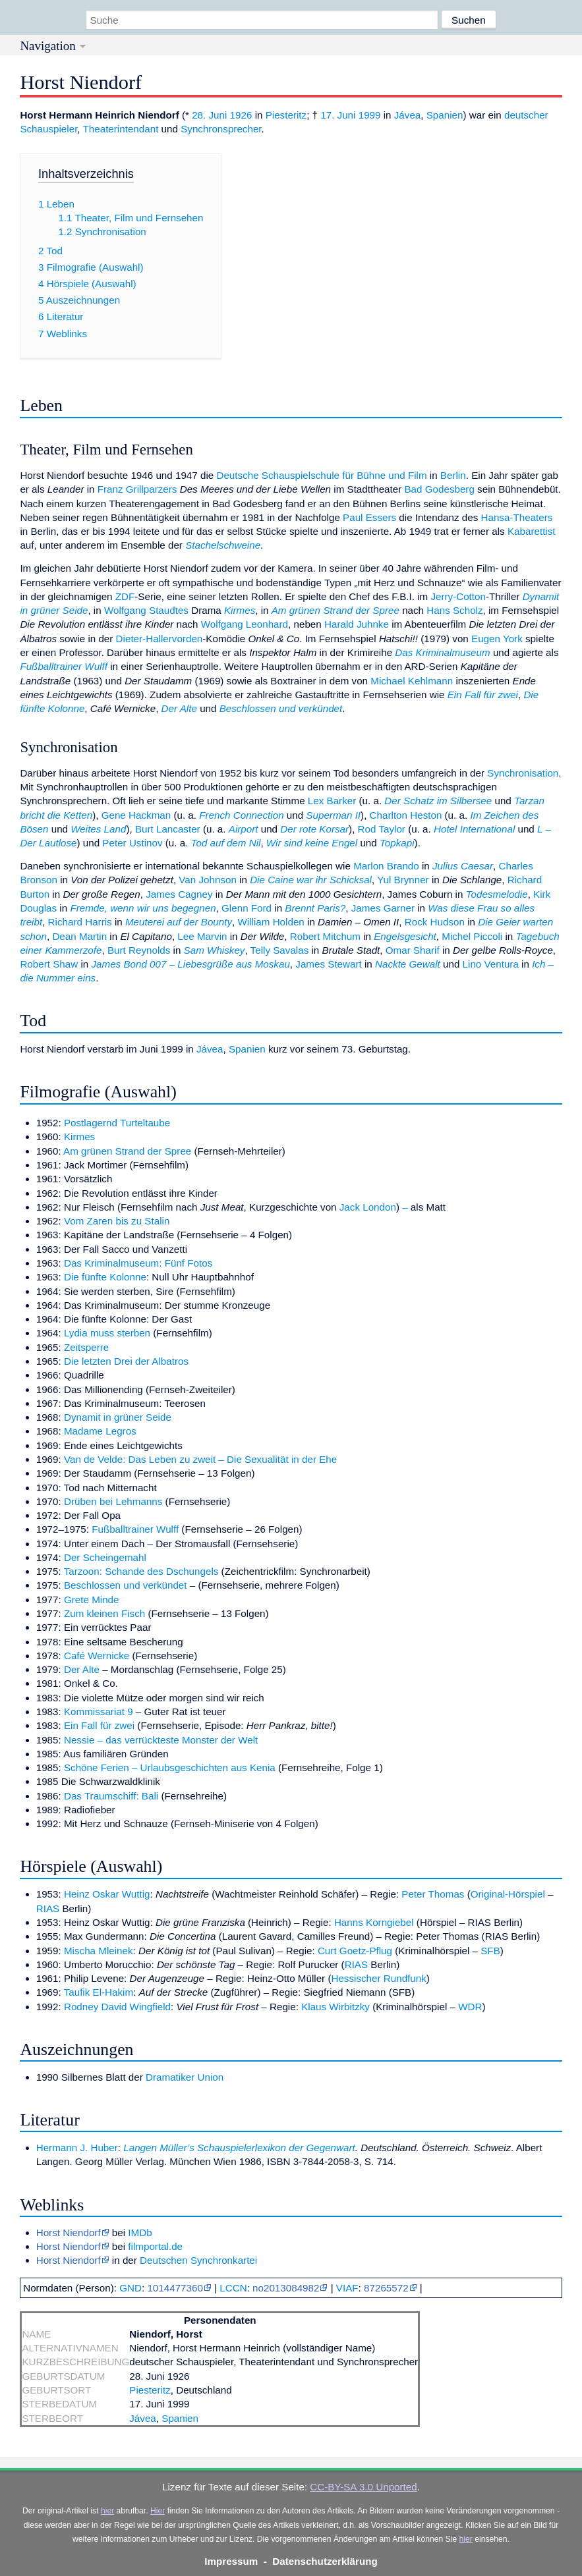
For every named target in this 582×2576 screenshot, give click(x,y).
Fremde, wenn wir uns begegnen (143, 908)
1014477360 (174, 2287)
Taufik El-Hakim (99, 1992)
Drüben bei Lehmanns (113, 1501)
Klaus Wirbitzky (335, 2006)
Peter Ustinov (132, 842)
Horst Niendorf (68, 2232)
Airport (243, 829)
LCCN (233, 2287)
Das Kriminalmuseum (442, 652)
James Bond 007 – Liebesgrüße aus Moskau (190, 964)
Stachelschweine (222, 545)
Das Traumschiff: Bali (111, 1795)
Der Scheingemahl (105, 1557)
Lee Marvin (202, 936)
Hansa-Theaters (517, 517)
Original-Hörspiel (508, 1894)
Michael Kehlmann (411, 680)
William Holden (271, 921)
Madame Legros (100, 1431)
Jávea (407, 115)
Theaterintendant (121, 128)
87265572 (386, 2287)
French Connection (241, 815)
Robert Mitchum (325, 936)
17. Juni (337, 115)
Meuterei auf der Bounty (178, 921)
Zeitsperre (86, 1347)
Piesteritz (286, 115)
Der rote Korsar (314, 829)
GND (130, 2287)
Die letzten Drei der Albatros (126, 1361)
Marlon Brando (386, 865)
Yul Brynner (403, 879)
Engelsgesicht (405, 936)
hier (107, 2510)
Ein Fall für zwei (483, 694)
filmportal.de (155, 2246)
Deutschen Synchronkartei (198, 2260)
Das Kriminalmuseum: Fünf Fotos (138, 1263)
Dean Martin (79, 936)
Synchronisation (522, 773)
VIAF (347, 2287)
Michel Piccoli (472, 936)
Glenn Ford (246, 908)
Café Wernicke (96, 1655)
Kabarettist (532, 531)
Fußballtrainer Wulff (63, 666)
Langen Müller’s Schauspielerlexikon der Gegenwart (239, 2147)
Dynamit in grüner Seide (117, 1417)
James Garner (383, 908)
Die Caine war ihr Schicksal (311, 879)
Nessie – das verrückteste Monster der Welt (161, 1739)
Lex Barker (332, 800)
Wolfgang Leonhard (244, 624)
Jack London (367, 1207)
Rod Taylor (381, 829)
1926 (241, 115)
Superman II (333, 815)
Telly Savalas (279, 950)
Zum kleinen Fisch (104, 1613)
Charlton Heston (406, 815)
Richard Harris (80, 921)
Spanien (444, 115)
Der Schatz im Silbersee (438, 800)
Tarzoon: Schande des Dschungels (141, 1571)
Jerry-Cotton (458, 596)
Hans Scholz (454, 610)
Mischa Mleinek (98, 1950)
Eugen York (497, 638)
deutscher (526, 115)
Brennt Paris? (315, 908)
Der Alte (179, 708)
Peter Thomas (432, 1894)
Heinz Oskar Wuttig (107, 1894)
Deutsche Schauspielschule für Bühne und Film (321, 475)
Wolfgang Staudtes (146, 610)
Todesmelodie (497, 894)
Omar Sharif (413, 950)
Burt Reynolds (138, 950)
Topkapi (397, 842)
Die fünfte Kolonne (105, 1276)
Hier (157, 2510)
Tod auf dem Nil (226, 842)
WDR (470, 2006)
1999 (370, 115)
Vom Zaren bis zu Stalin (116, 1220)
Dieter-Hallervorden (159, 638)
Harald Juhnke (356, 624)
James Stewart (328, 964)
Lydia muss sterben (107, 1332)
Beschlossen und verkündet (281, 708)
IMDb (140, 2232)
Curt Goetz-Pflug (355, 1950)
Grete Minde (91, 1599)
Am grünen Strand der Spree (335, 610)
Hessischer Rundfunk (378, 1978)
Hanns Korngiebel (374, 1922)
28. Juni (209, 115)
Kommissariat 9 (98, 1711)
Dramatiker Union (184, 2077)
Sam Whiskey (214, 950)
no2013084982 (285, 2287)
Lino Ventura (491, 964)
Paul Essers (369, 517)
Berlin (453, 475)
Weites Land (98, 829)
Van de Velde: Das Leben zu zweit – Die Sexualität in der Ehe (200, 1459)
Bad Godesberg (439, 489)
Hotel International (474, 829)
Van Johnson (208, 879)
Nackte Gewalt (407, 964)
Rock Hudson (435, 921)
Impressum (231, 2561)
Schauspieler (48, 128)
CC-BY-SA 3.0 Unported (363, 2486)
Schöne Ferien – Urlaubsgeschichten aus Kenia (170, 1767)
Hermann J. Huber (77, 2147)
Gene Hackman (136, 815)
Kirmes (239, 610)
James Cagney (179, 894)
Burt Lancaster (167, 829)
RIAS (47, 1908)
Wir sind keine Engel (311, 842)
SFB (490, 1950)
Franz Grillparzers (137, 489)
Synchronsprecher (221, 128)
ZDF (125, 596)
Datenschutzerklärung (325, 2561)
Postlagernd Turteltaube (117, 1122)
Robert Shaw (49, 964)
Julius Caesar (462, 865)
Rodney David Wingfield (117, 2006)
